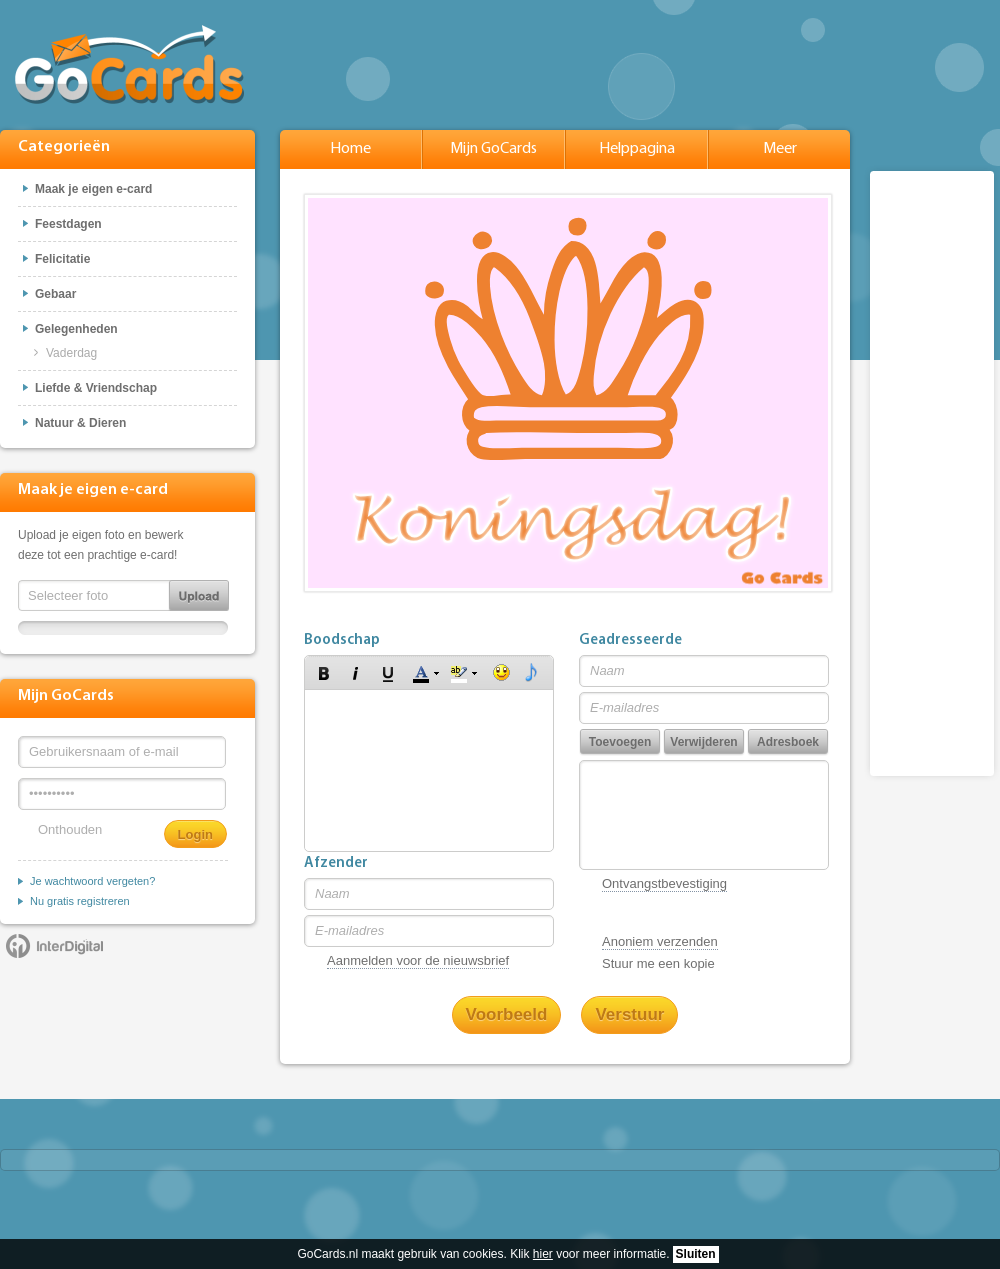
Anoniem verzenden (660, 941)
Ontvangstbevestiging (664, 883)
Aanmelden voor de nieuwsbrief (418, 960)
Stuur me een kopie (658, 963)
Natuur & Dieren (80, 423)
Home (350, 149)
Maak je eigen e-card (93, 189)
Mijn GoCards (493, 149)
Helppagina (637, 149)
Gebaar (55, 294)
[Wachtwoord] (122, 794)
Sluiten (696, 1254)
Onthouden (70, 829)
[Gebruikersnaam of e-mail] (122, 752)
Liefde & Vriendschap (96, 388)
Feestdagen (68, 224)
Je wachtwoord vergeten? (92, 881)
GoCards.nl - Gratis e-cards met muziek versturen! (129, 64)
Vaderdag (71, 353)
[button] (324, 673)
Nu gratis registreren (80, 901)
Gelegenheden (76, 329)
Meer (780, 149)
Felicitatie (62, 259)
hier (543, 1254)
